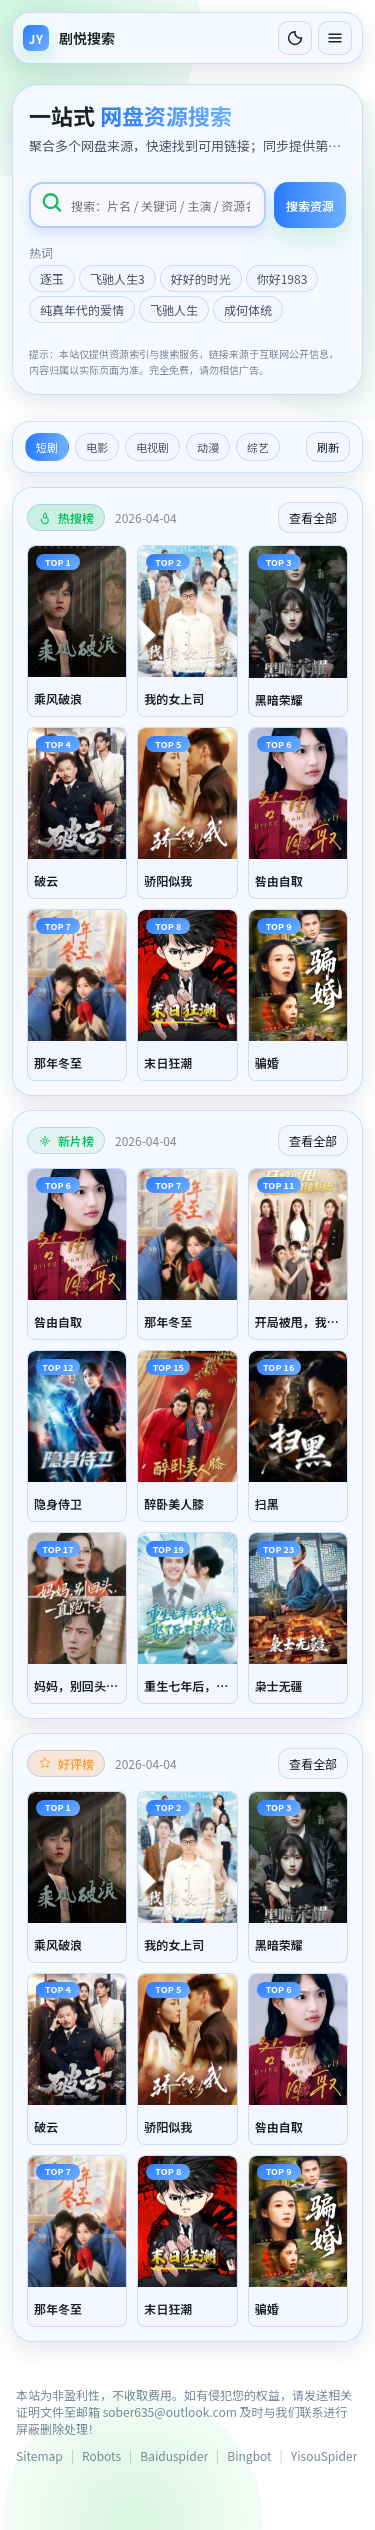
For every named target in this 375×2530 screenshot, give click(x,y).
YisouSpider (324, 2455)
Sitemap (39, 2455)
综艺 (258, 447)
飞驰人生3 (117, 278)
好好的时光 (201, 278)
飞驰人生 (174, 309)
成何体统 (248, 309)
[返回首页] (69, 38)
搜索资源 (310, 205)
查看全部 (313, 517)
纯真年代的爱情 (82, 309)
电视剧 (152, 447)
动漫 (208, 447)
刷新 (328, 447)
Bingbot (249, 2455)
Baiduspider (174, 2455)
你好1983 (282, 278)
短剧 (47, 447)
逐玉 (52, 278)
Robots (101, 2455)
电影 (97, 447)
